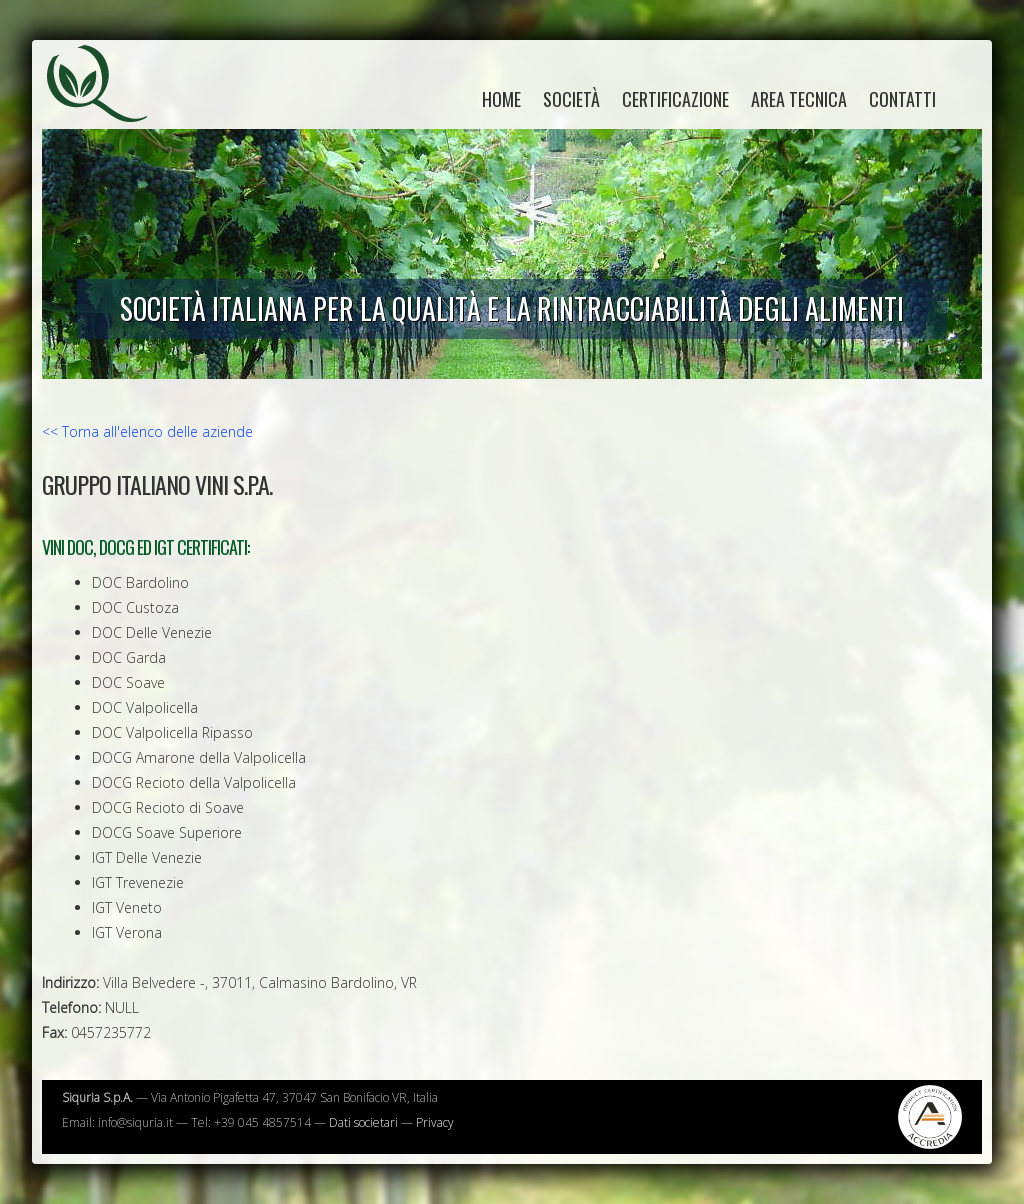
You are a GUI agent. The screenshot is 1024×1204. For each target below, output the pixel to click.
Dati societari (363, 1122)
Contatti (902, 99)
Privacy (435, 1122)
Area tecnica (799, 99)
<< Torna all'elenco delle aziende (147, 431)
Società (571, 99)
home (501, 99)
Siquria (107, 105)
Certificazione (675, 99)
